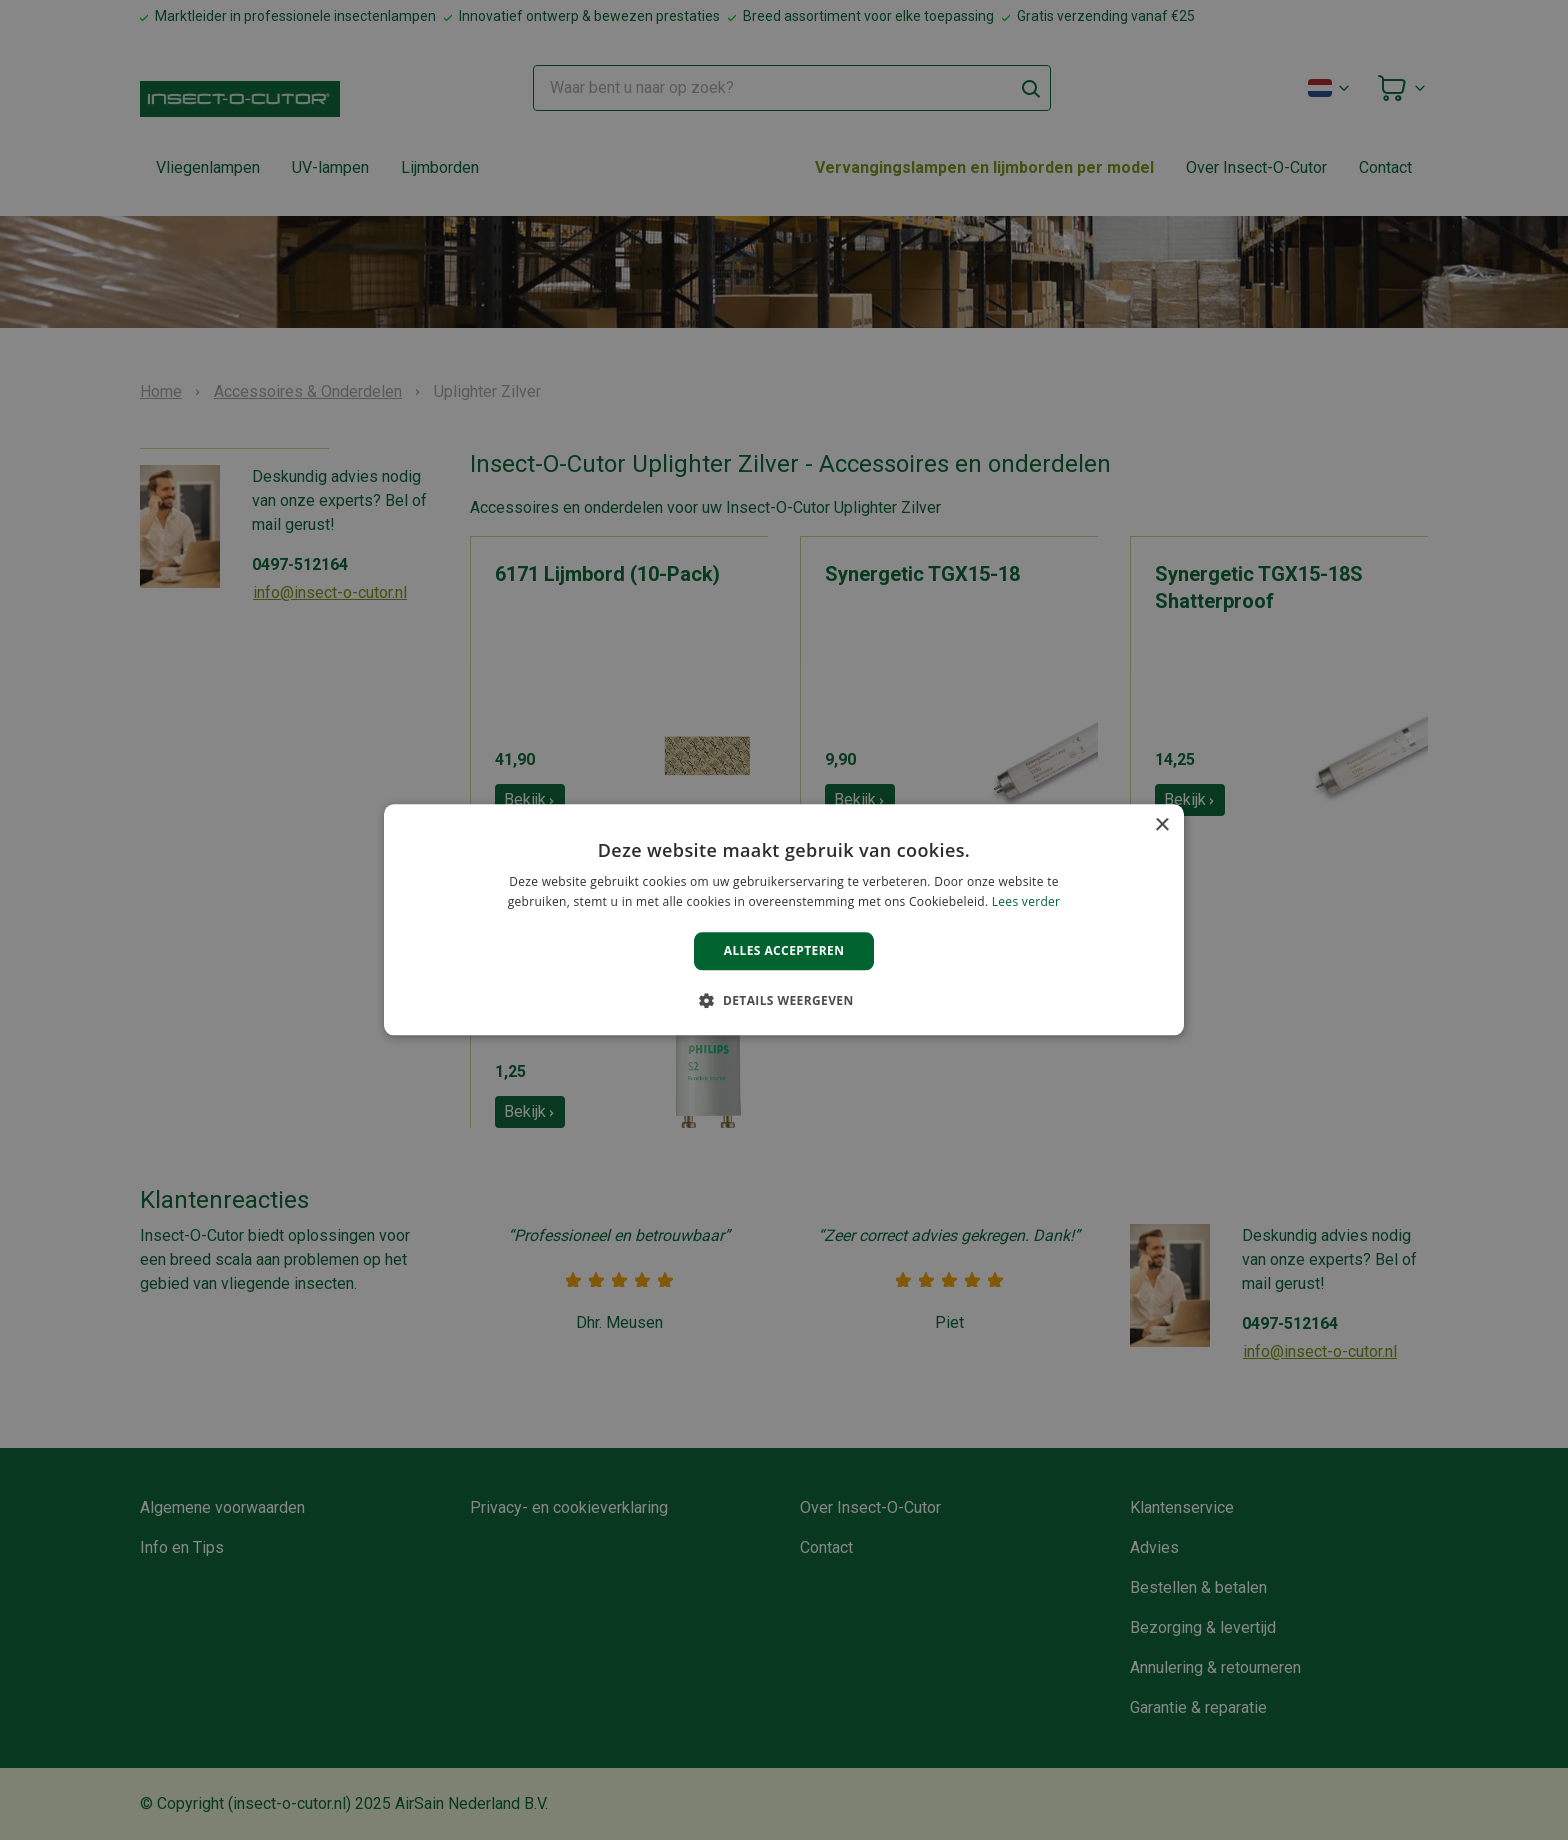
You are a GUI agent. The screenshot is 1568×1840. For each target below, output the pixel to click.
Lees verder (1026, 902)
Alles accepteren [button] (784, 950)
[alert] (784, 920)
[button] (783, 1001)
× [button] (1161, 825)
